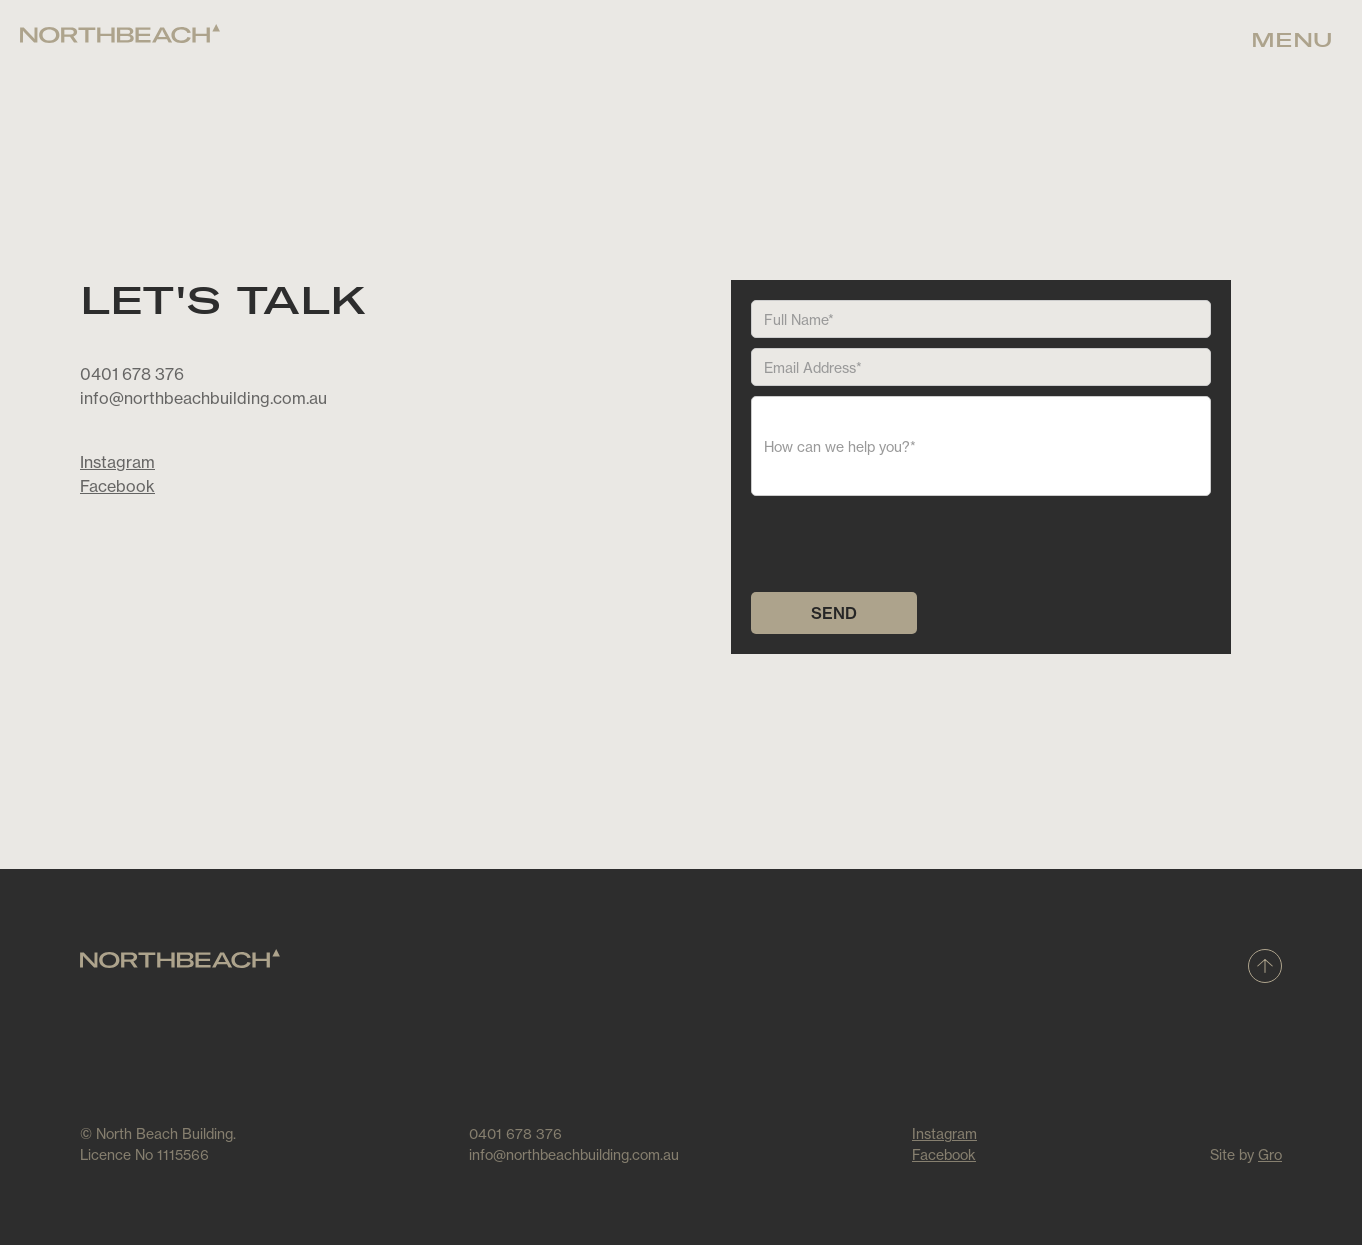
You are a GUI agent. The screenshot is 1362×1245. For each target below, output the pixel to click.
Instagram (117, 462)
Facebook (117, 486)
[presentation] (903, 545)
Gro (1270, 1154)
